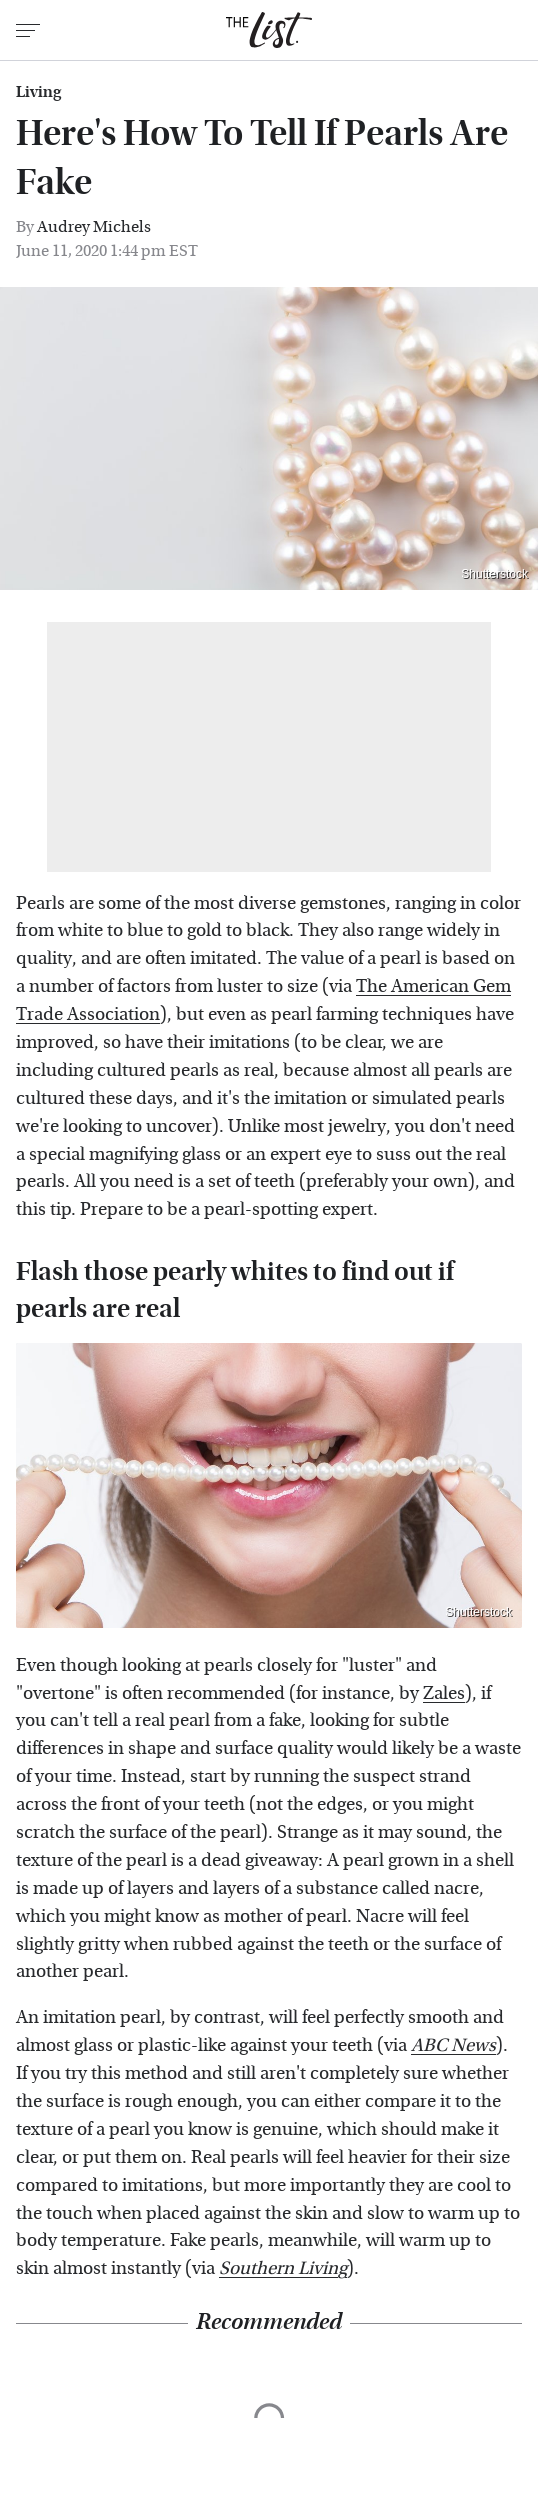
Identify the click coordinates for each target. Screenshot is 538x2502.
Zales (444, 1693)
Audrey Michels (94, 226)
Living (38, 92)
